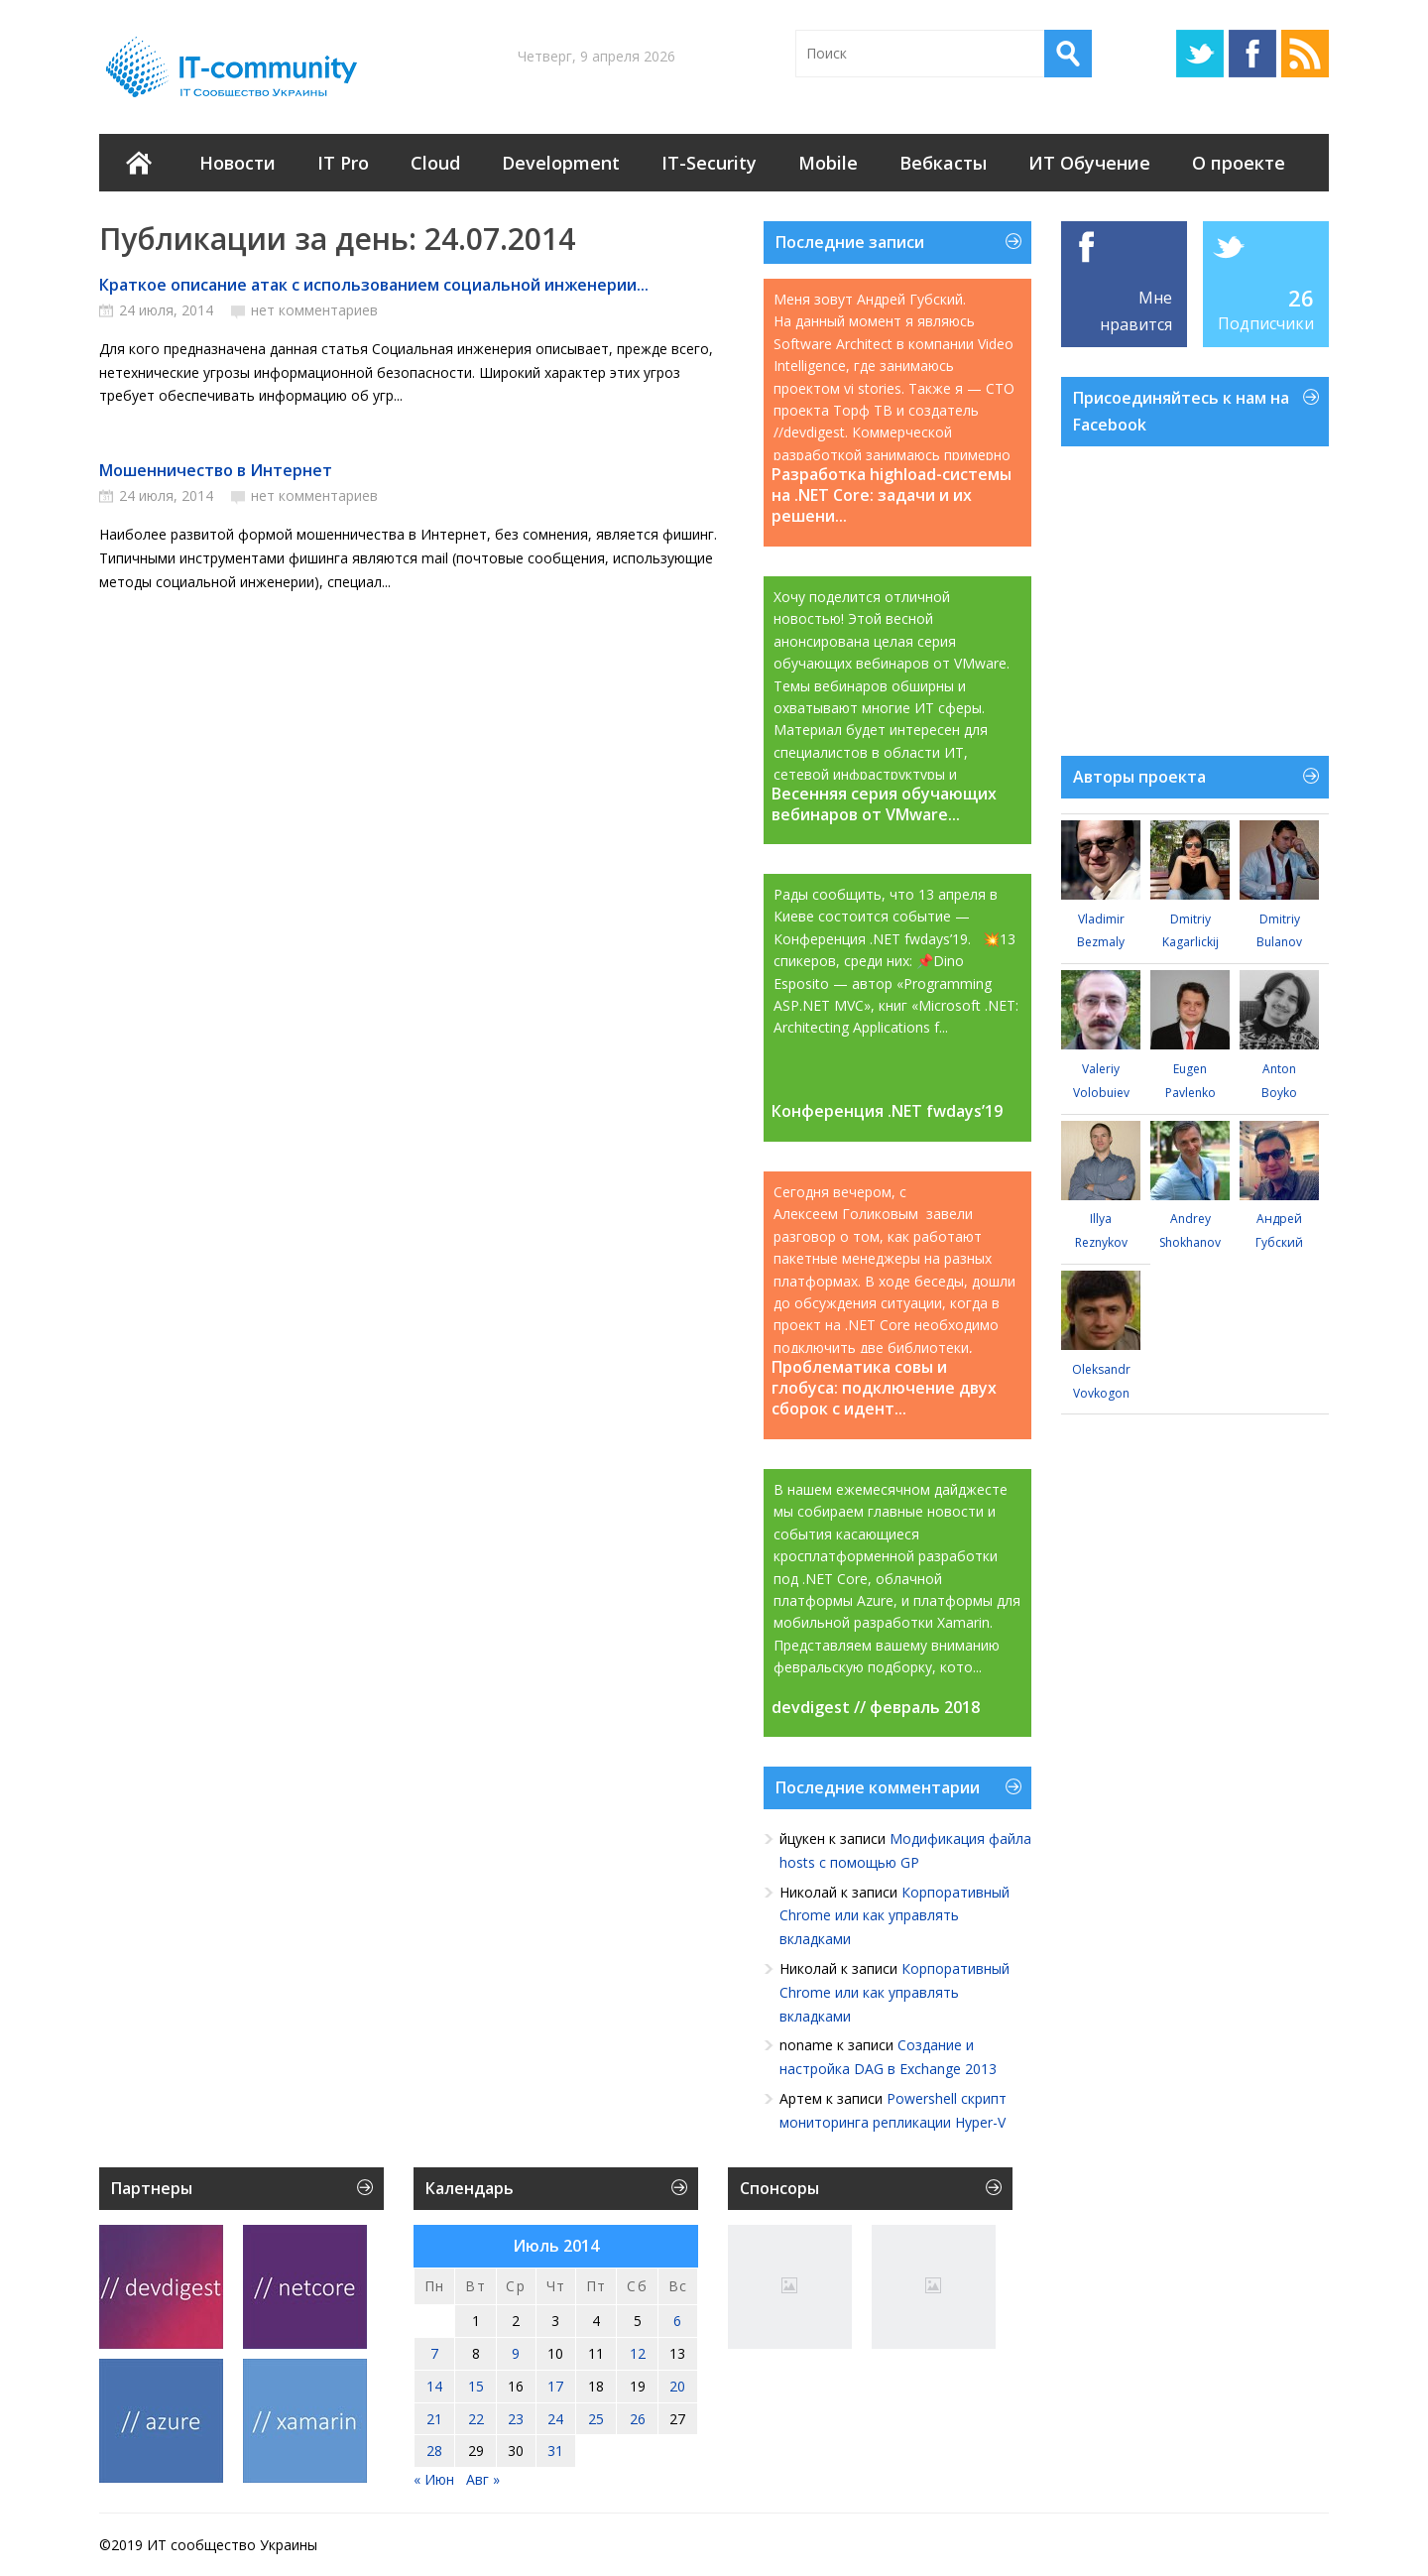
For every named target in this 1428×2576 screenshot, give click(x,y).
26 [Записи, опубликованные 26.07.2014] (638, 2418)
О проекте (1238, 163)
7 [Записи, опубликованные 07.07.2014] (434, 2353)
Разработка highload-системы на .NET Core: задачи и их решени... (892, 495)
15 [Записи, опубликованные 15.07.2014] (476, 2386)
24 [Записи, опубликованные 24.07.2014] (555, 2418)
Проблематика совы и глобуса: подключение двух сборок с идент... (884, 1387)
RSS (1305, 53)
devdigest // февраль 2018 (876, 1707)
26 (1301, 297)
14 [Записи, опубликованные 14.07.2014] (434, 2386)
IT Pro (343, 163)
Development (561, 163)
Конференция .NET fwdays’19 (887, 1111)
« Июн (434, 2479)
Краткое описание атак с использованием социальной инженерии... (374, 285)
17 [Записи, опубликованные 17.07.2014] (555, 2386)
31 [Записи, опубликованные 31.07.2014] (555, 2450)
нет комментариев (314, 310)
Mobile (828, 163)
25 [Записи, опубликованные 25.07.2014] (596, 2418)
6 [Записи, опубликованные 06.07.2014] (677, 2320)
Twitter (1200, 53)
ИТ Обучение (1089, 163)
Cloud (435, 163)
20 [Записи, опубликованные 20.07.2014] (677, 2386)
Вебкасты (943, 163)
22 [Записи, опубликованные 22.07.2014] (476, 2418)
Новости (237, 163)
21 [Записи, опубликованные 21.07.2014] (434, 2418)
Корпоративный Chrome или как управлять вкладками (894, 1916)
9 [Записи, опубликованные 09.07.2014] (516, 2353)
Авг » (483, 2479)
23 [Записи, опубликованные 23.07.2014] (516, 2418)
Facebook (1252, 53)
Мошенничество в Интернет (215, 470)
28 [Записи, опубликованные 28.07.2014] (434, 2450)
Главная (138, 162)
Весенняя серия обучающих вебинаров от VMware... (884, 804)
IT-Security (709, 163)
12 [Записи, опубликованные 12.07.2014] (638, 2353)
